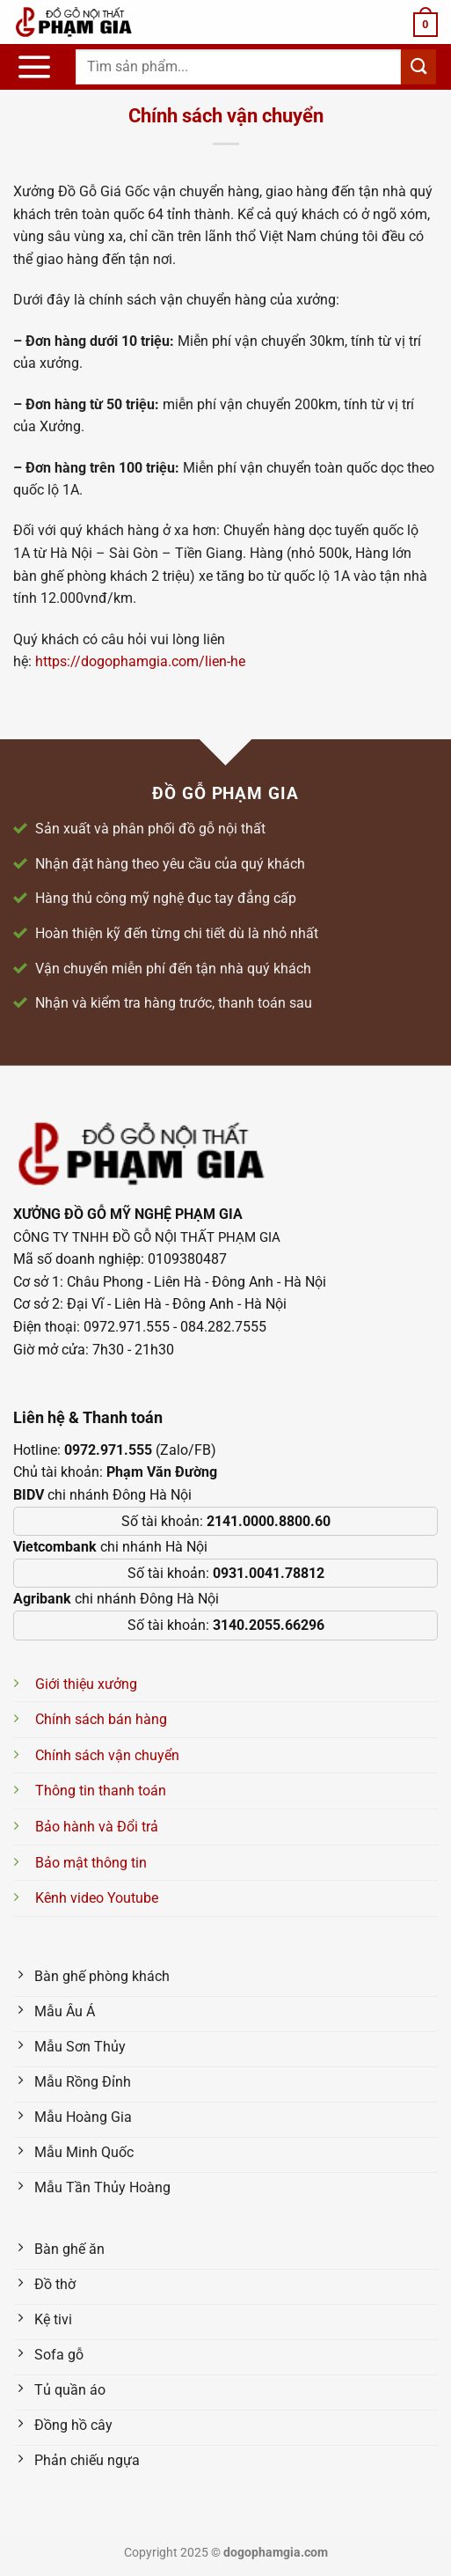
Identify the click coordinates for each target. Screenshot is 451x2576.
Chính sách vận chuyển (107, 1755)
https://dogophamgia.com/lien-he (140, 661)
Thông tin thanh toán (100, 1790)
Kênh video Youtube (96, 1898)
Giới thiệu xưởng (86, 1684)
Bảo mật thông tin (91, 1862)
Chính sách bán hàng (101, 1719)
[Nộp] (418, 66)
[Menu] (34, 67)
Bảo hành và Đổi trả (96, 1826)
